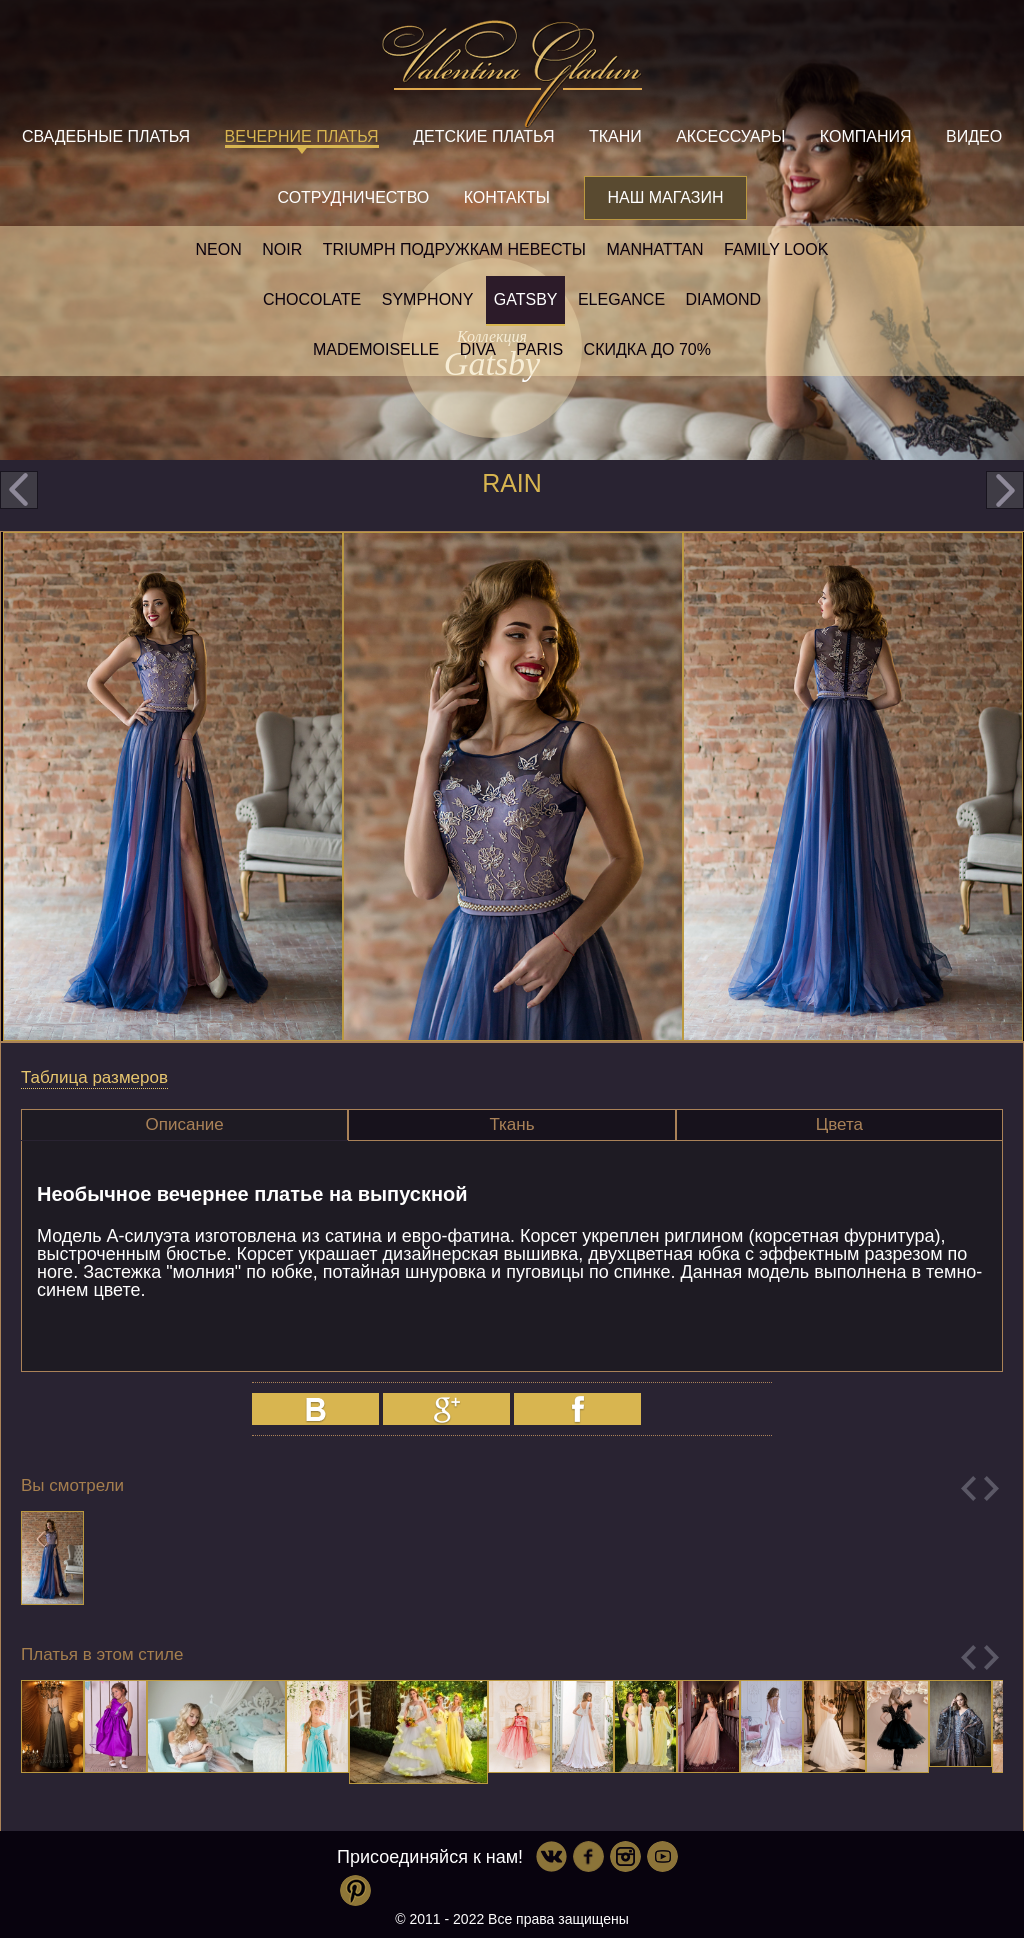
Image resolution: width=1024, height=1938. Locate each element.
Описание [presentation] (185, 1124)
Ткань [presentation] (511, 1124)
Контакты (507, 197)
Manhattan (654, 249)
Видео (974, 136)
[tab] (184, 1125)
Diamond (724, 299)
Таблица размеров (94, 1077)
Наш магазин (665, 197)
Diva (478, 349)
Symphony (428, 299)
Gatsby (526, 299)
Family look (776, 249)
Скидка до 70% (647, 349)
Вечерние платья (302, 136)
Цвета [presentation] (839, 1124)
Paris (539, 349)
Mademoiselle (376, 349)
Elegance (621, 299)
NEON (219, 249)
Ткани (615, 136)
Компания (866, 136)
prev (19, 490)
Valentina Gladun (512, 74)
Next (991, 1488)
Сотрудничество (353, 197)
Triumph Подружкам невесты (454, 249)
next (1005, 490)
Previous (968, 1488)
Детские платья (483, 136)
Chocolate (312, 299)
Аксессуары (730, 136)
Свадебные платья (106, 136)
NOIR (282, 249)
